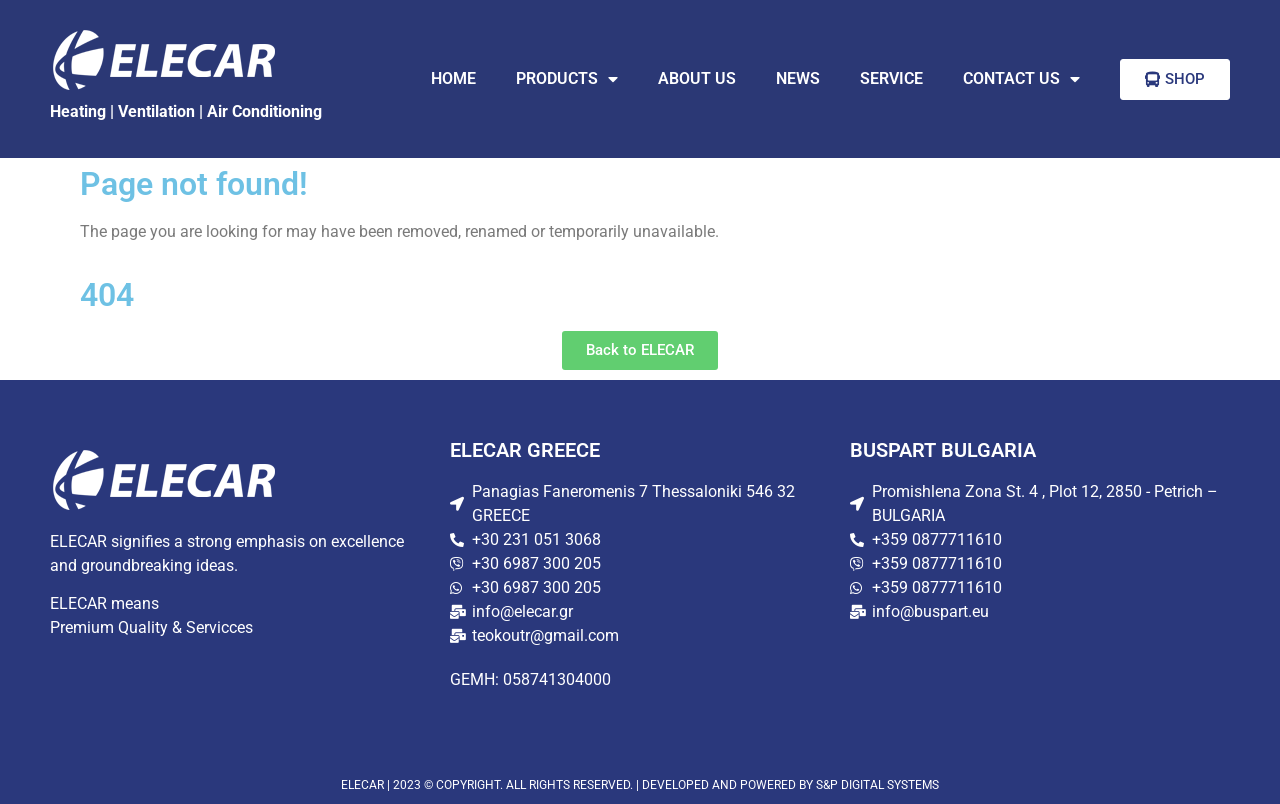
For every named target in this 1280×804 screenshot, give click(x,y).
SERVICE (891, 78)
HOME (453, 78)
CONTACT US (1021, 79)
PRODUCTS (567, 79)
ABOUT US (697, 78)
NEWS (798, 78)
